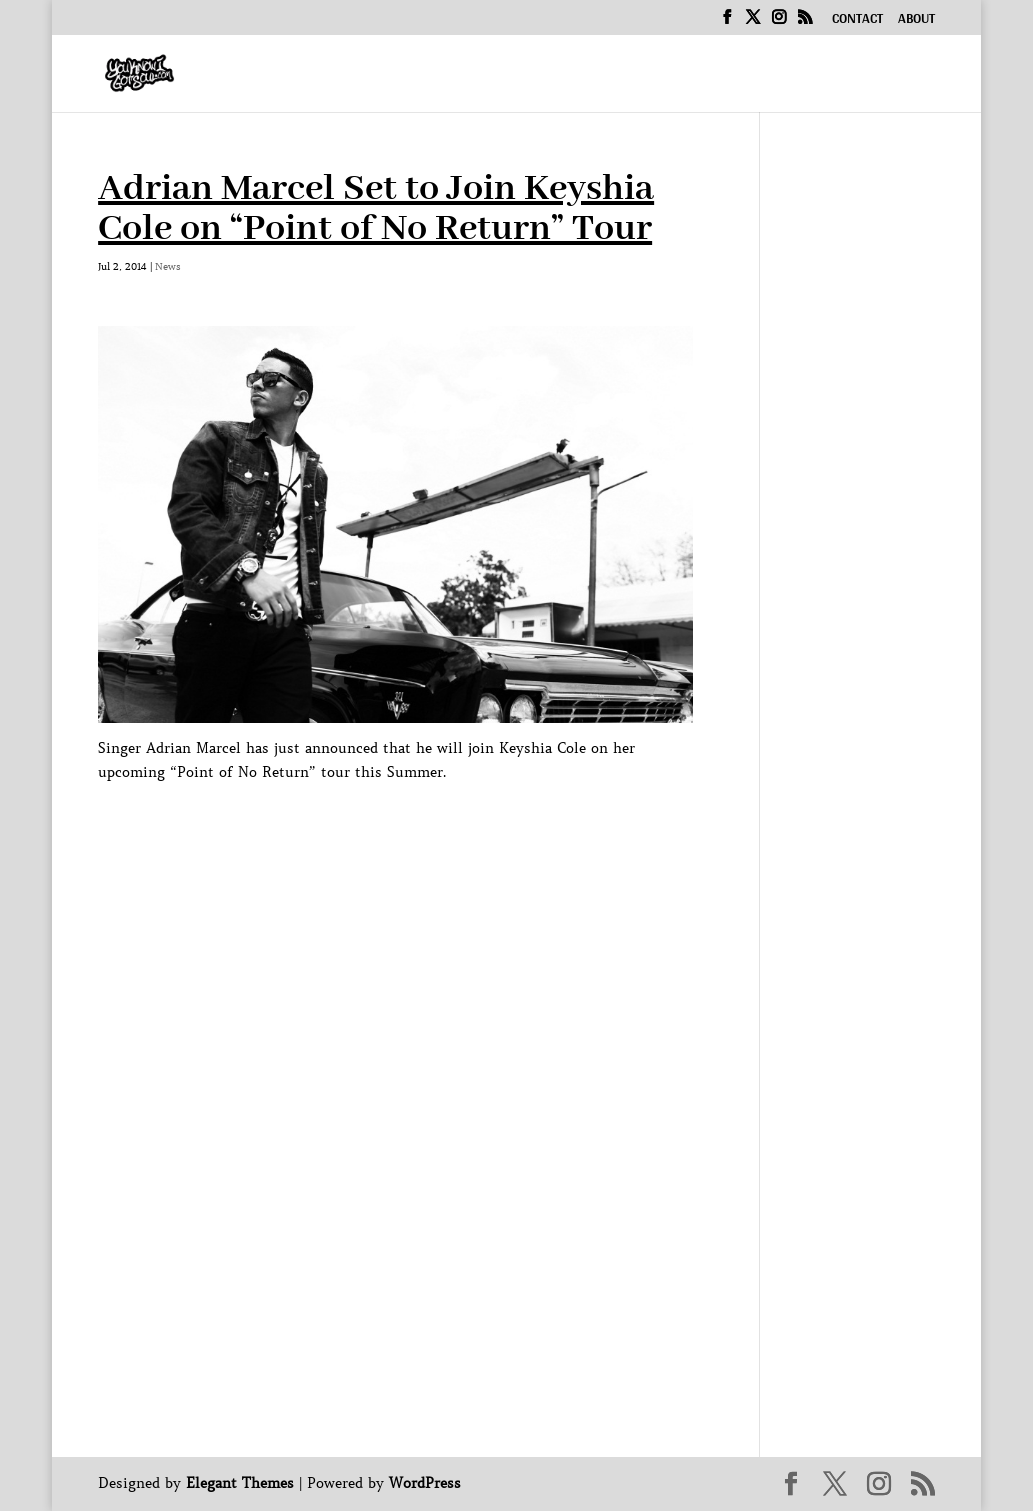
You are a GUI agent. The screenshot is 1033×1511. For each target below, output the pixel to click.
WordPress (425, 1483)
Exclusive (763, 76)
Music (395, 76)
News (871, 76)
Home (323, 76)
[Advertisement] (462, 829)
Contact (857, 21)
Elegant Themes (240, 1483)
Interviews (513, 76)
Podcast (642, 76)
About (916, 21)
